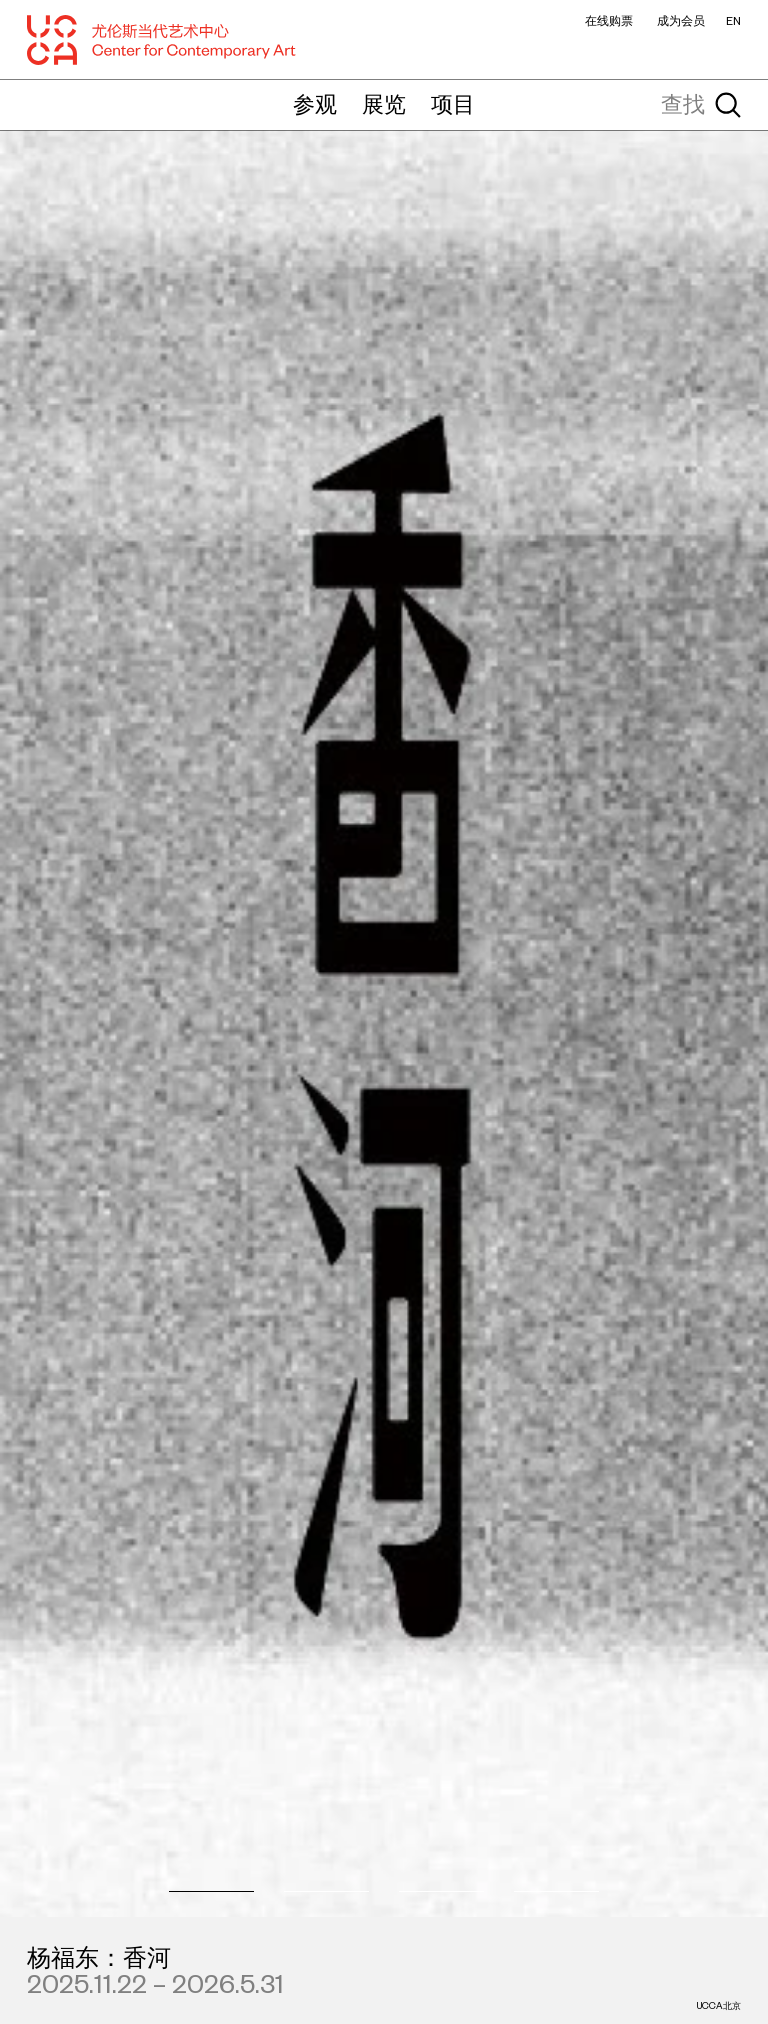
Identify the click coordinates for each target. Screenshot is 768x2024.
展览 (384, 104)
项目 (453, 104)
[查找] (655, 104)
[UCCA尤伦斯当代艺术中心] (162, 40)
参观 (315, 104)
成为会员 (681, 21)
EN (733, 21)
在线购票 (609, 21)
